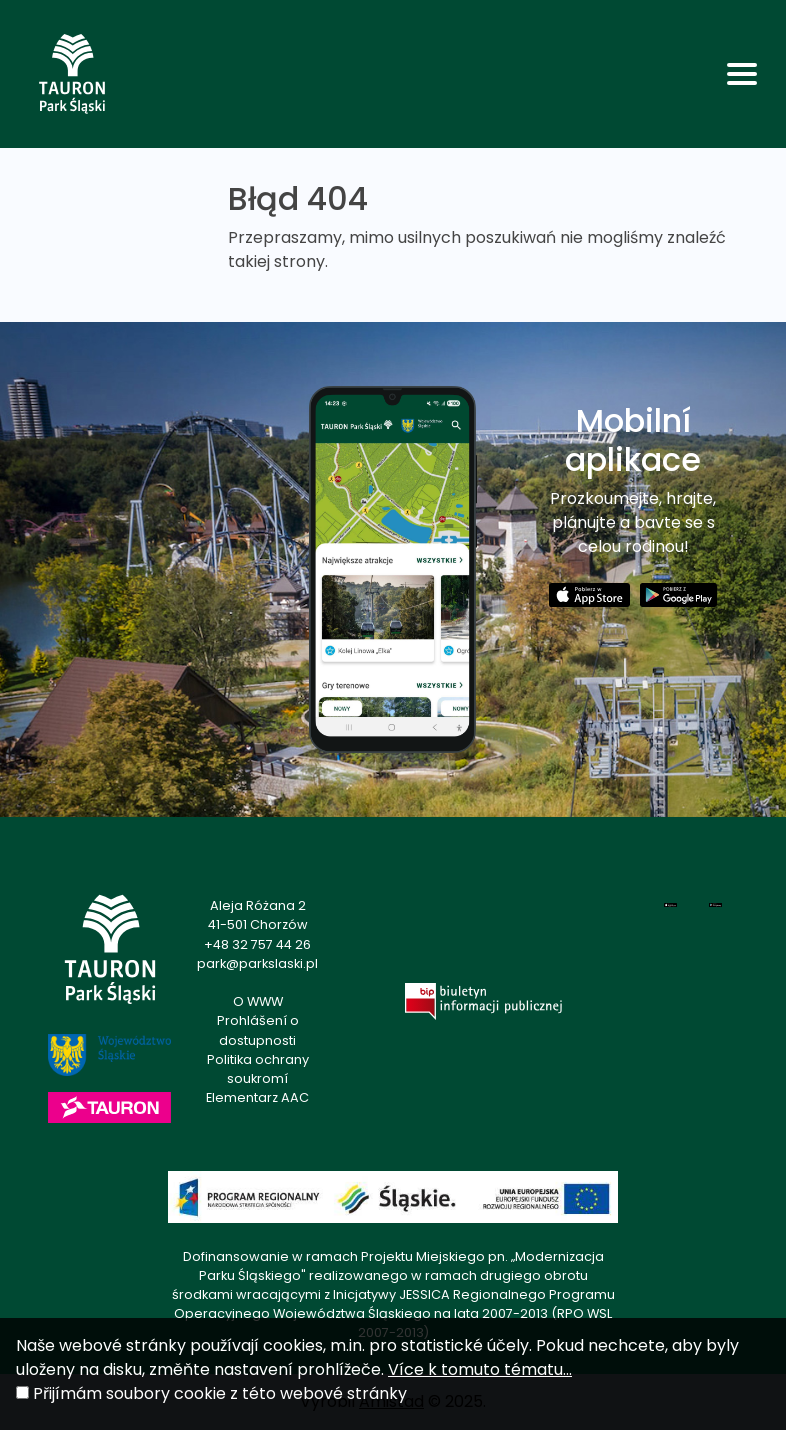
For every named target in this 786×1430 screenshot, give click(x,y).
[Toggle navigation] (742, 74)
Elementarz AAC (257, 1097)
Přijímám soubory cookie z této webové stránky (220, 1393)
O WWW (258, 1001)
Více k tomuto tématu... (480, 1369)
